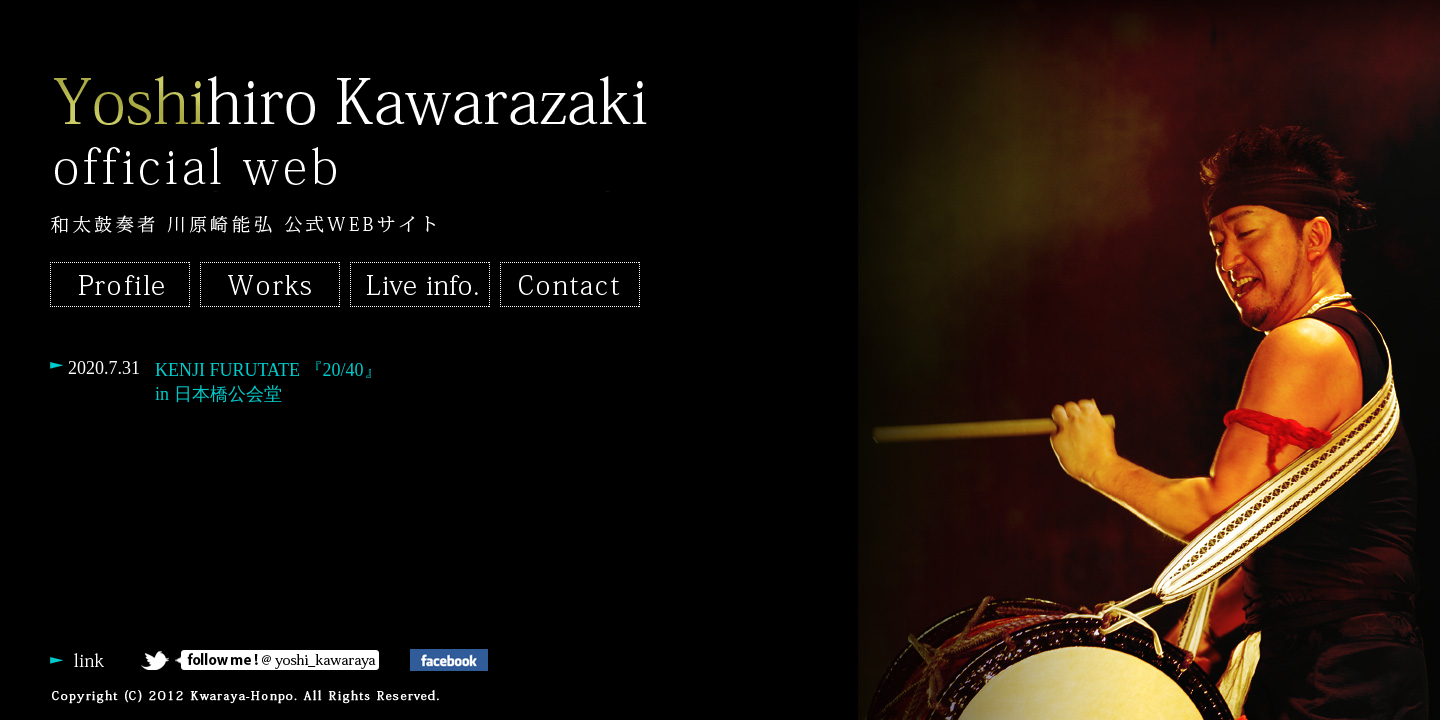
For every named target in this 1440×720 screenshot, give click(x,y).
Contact (570, 284)
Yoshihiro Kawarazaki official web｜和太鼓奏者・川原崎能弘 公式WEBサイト (350, 132)
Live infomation (420, 284)
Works (270, 284)
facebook (480, 660)
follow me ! (275, 660)
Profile (120, 284)
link (95, 660)
